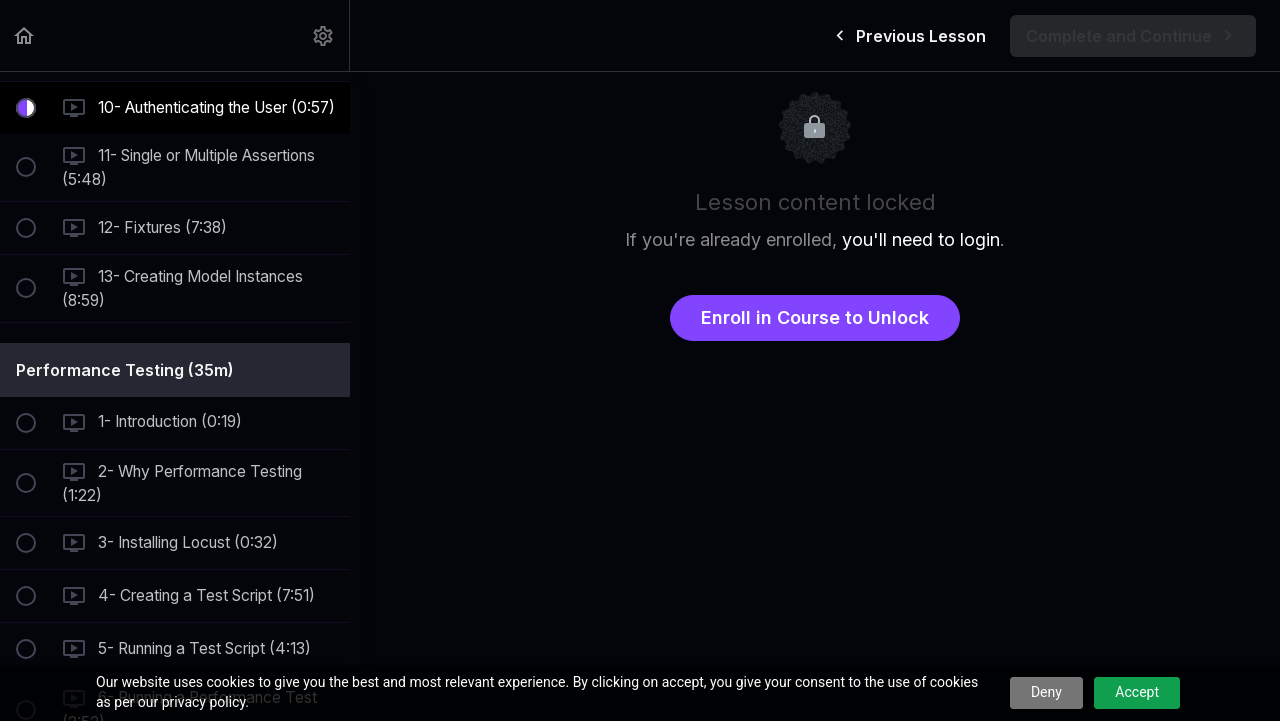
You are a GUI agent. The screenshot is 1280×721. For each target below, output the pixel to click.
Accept (1137, 692)
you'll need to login (921, 239)
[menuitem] (324, 35)
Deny (1046, 692)
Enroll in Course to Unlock (815, 317)
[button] (25, 35)
